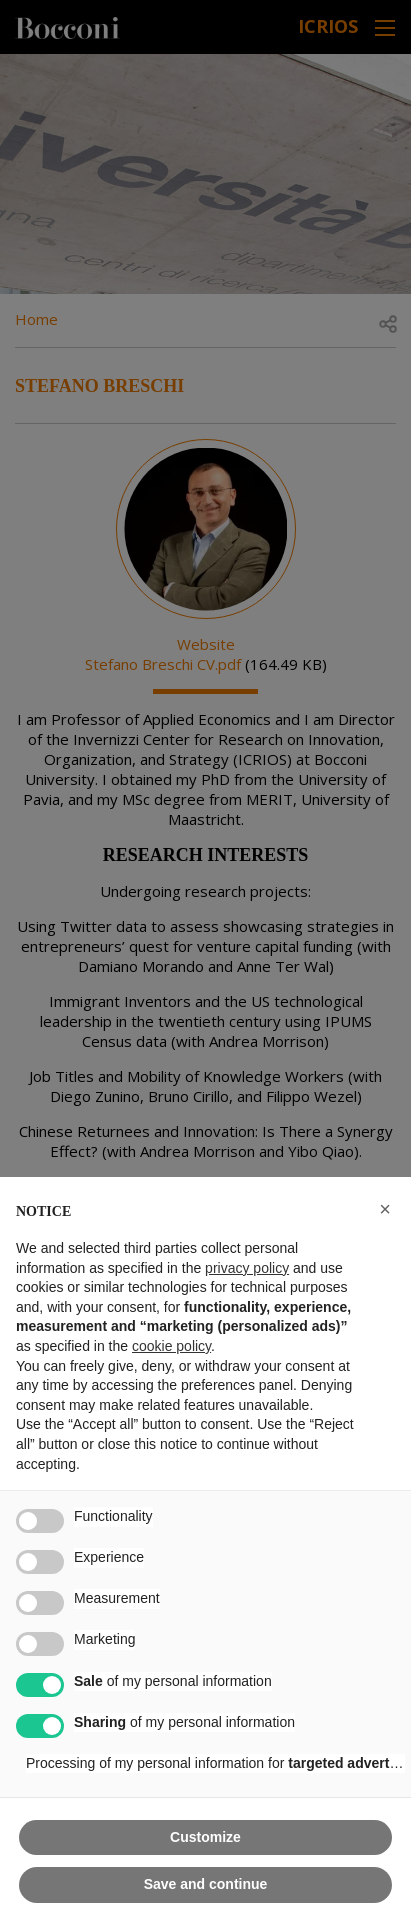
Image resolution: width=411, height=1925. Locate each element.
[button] (385, 1209)
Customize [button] (205, 1837)
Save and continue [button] (206, 1884)
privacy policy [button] (247, 1268)
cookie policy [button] (171, 1346)
